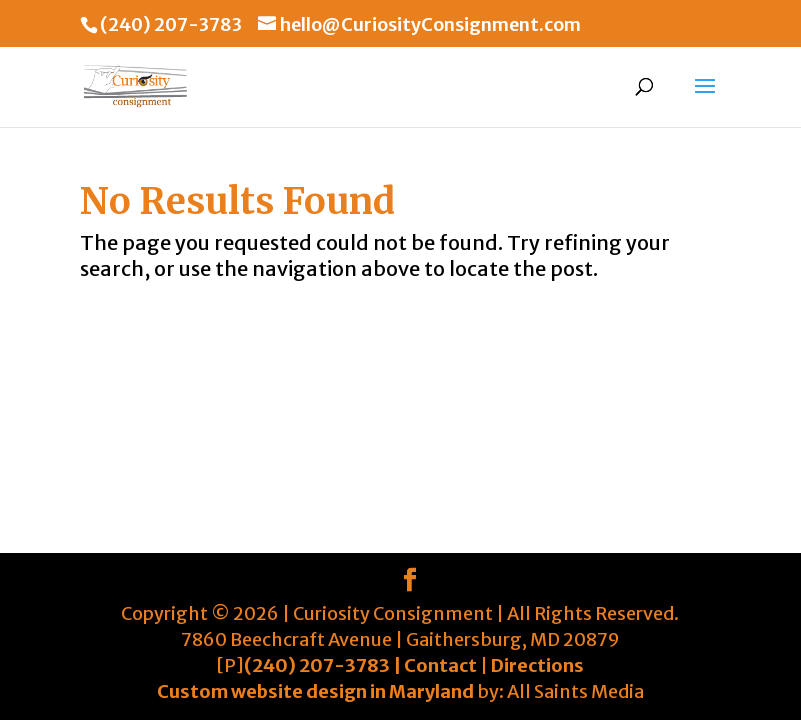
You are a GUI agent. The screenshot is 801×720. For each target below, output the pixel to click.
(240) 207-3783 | (324, 665)
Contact (440, 665)
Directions (537, 665)
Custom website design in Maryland (315, 691)
